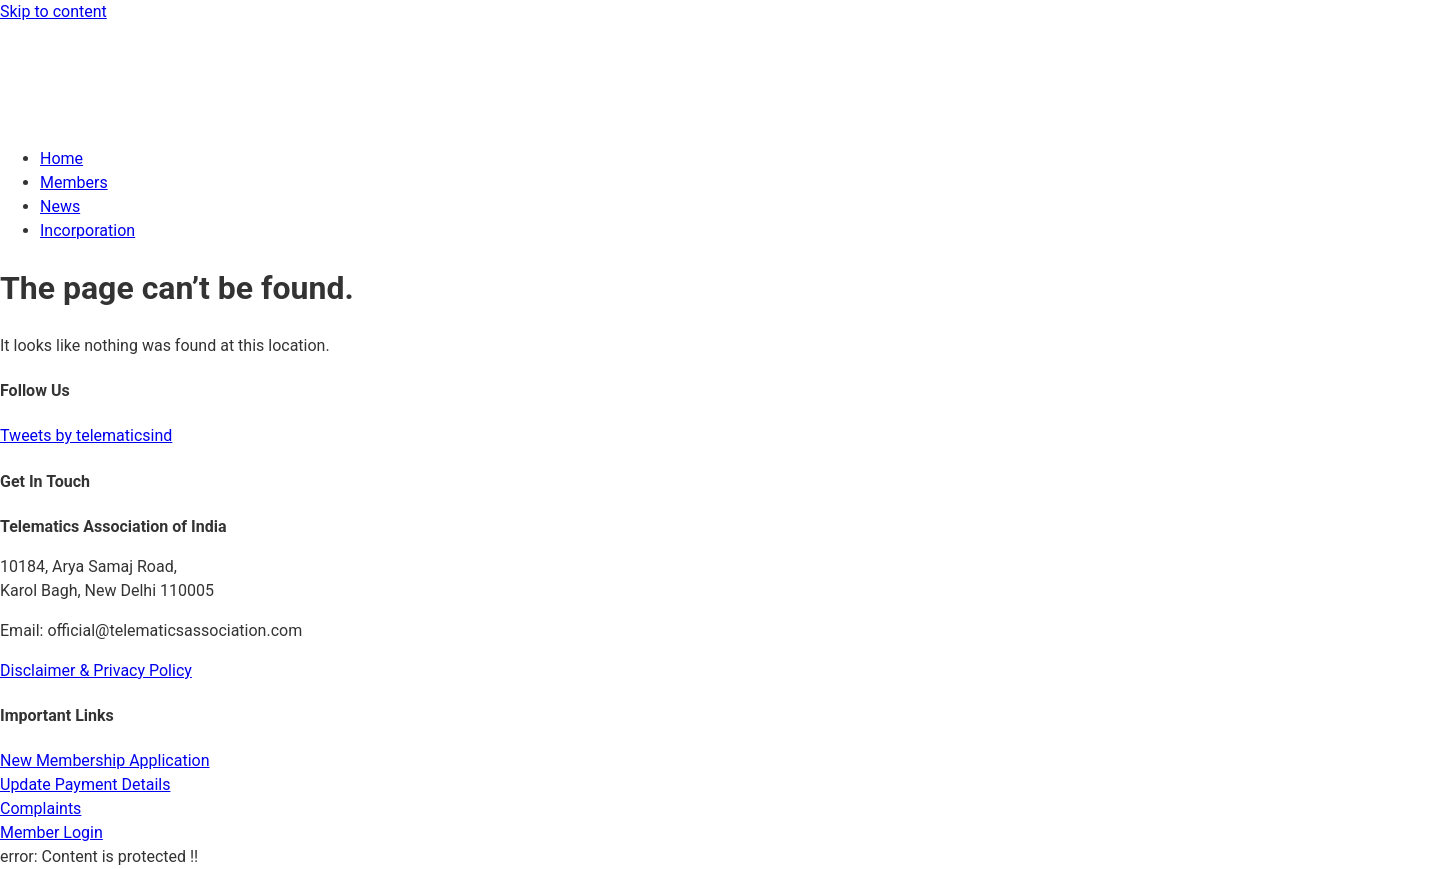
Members (74, 182)
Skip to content (53, 11)
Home (61, 158)
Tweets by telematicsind (86, 435)
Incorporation (87, 230)
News (60, 206)
